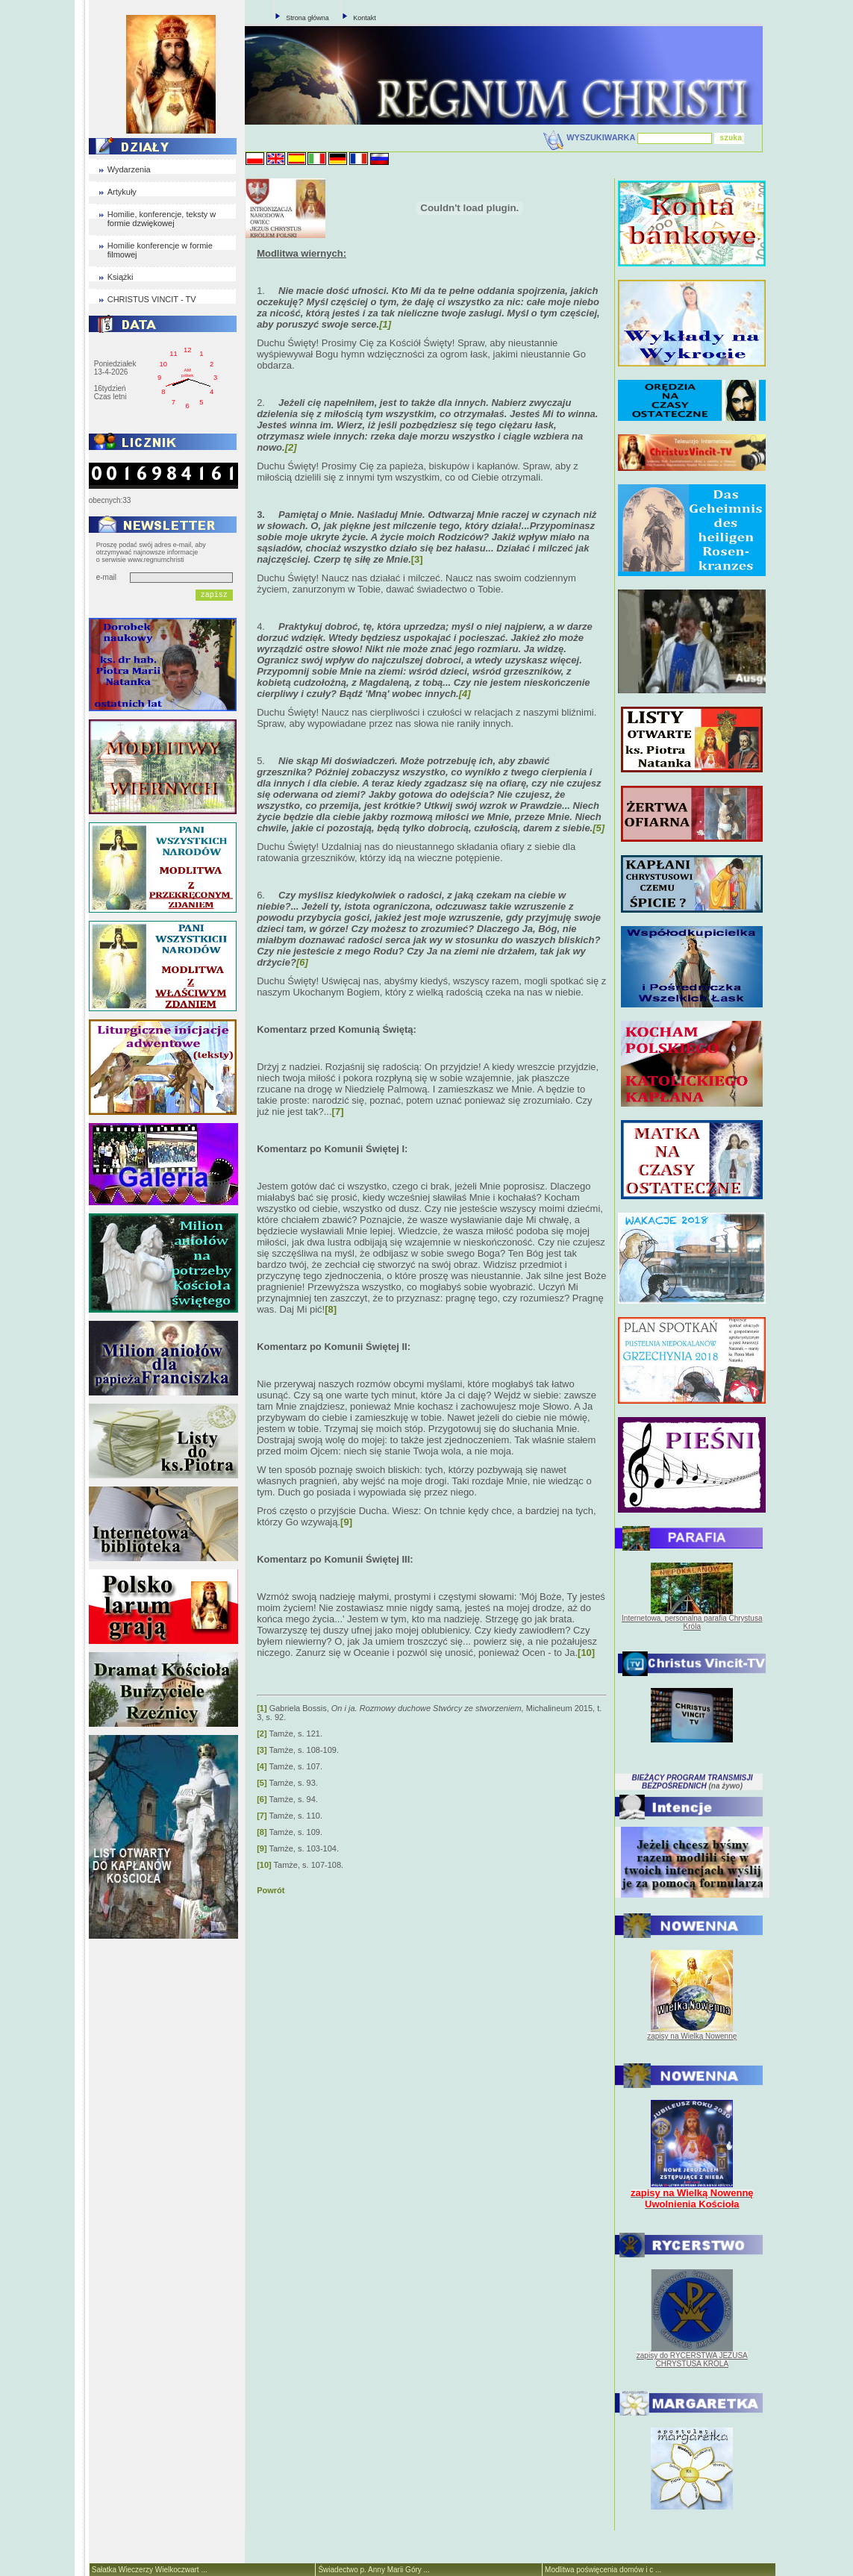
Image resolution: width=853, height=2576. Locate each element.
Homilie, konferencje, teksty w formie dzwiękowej (161, 219)
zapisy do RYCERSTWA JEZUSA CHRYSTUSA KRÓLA (692, 2359)
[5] (261, 1782)
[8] (331, 1309)
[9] (346, 1522)
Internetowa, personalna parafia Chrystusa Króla (692, 1622)
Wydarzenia (129, 169)
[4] (261, 1766)
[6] (261, 1799)
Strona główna (307, 18)
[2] (261, 1733)
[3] (417, 559)
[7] (338, 1111)
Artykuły (122, 191)
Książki (120, 276)
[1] (261, 1708)
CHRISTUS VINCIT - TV (151, 299)
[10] (586, 1652)
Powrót (270, 1890)
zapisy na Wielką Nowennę (692, 2036)
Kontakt (364, 18)
